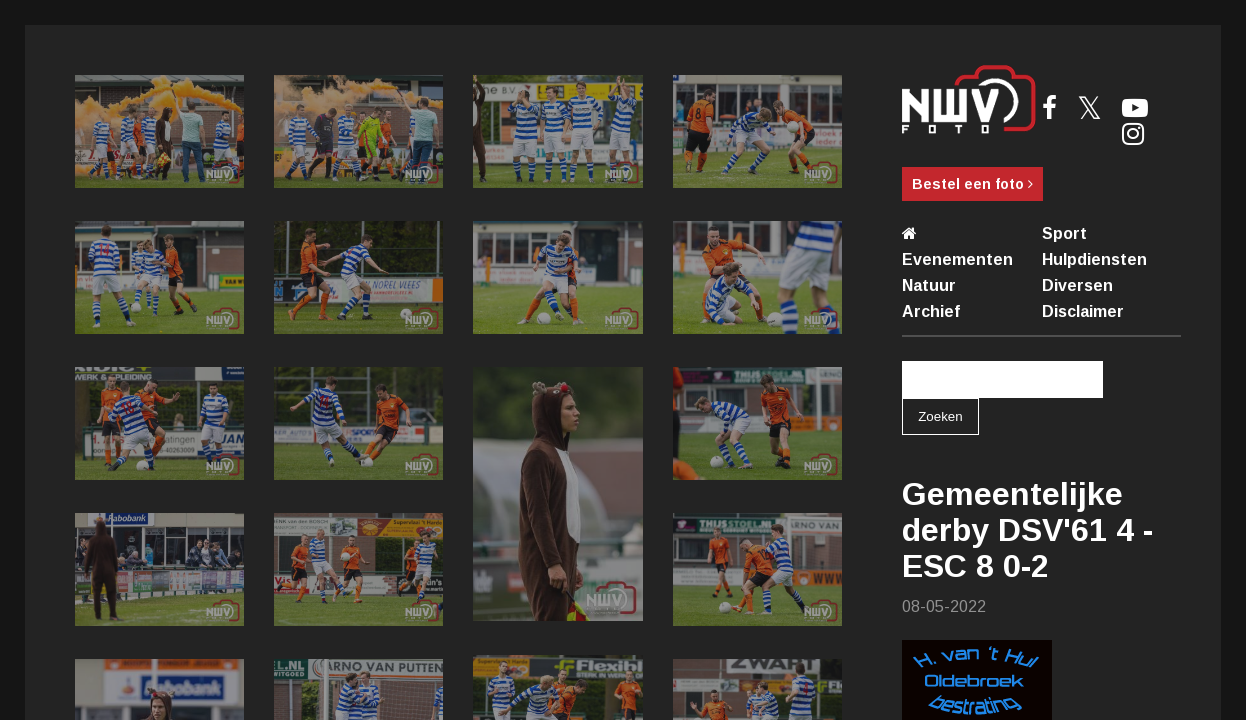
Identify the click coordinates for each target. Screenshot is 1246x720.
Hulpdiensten (1094, 259)
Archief (931, 311)
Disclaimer (1083, 311)
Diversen (1077, 285)
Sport (1064, 233)
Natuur (929, 285)
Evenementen (957, 259)
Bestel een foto (972, 184)
